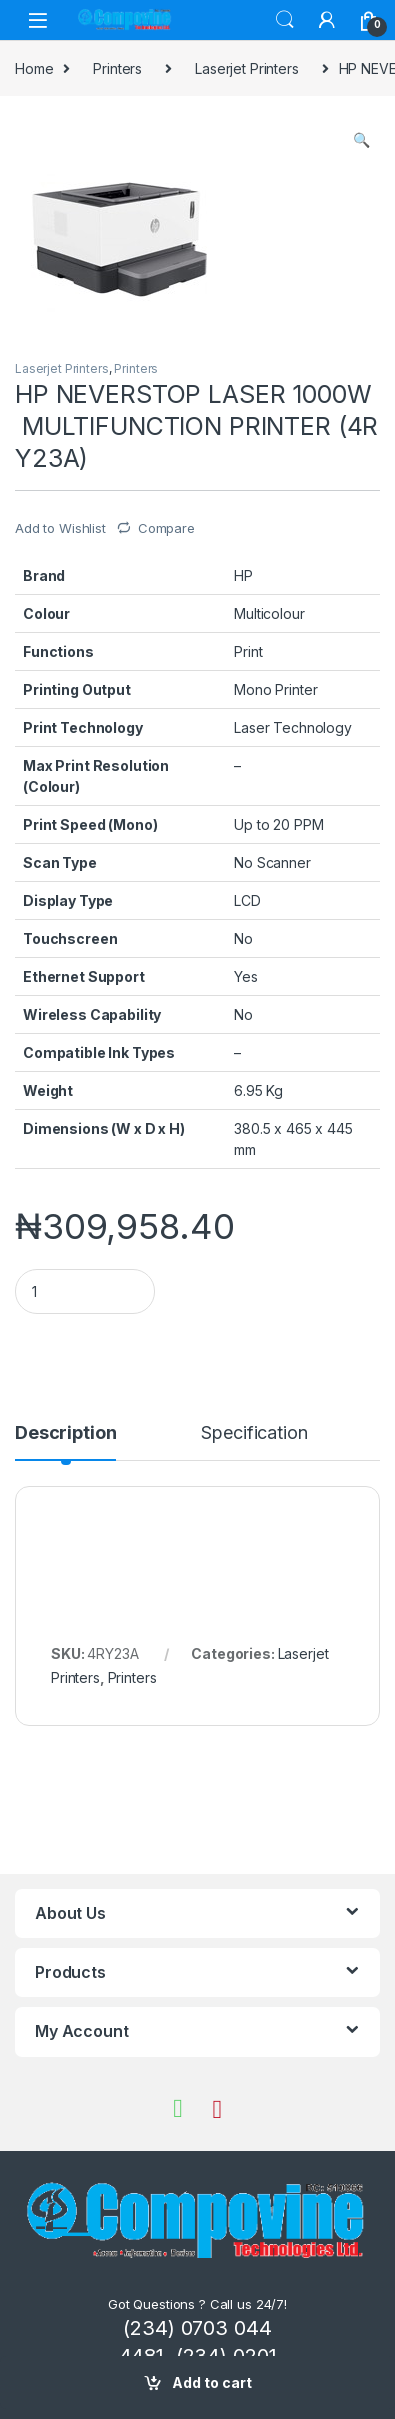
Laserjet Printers (247, 68)
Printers (117, 68)
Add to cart (212, 2382)
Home (34, 68)
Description (65, 1433)
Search (285, 20)
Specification (254, 1433)
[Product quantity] (85, 1291)
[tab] (65, 1442)
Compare (166, 528)
